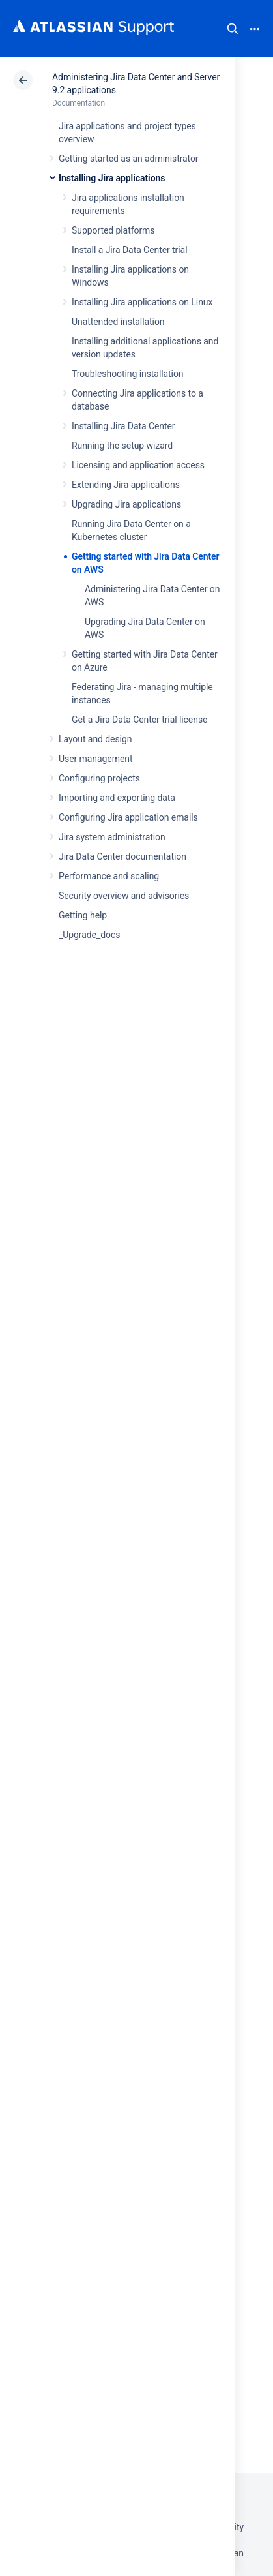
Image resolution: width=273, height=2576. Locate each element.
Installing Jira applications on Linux (142, 302)
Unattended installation (118, 321)
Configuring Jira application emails (128, 817)
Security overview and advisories (124, 895)
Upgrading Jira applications (126, 504)
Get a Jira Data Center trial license (139, 719)
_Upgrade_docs (89, 935)
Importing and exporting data (117, 798)
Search (232, 28)
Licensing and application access (138, 465)
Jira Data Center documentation (122, 856)
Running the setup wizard (122, 445)
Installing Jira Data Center (123, 426)
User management (95, 758)
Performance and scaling (109, 876)
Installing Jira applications (112, 178)
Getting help (83, 915)
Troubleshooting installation (128, 374)
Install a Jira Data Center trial (129, 250)
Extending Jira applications (126, 484)
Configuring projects (99, 778)
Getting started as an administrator (129, 158)
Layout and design (95, 739)
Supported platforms (113, 230)
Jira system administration (112, 837)
